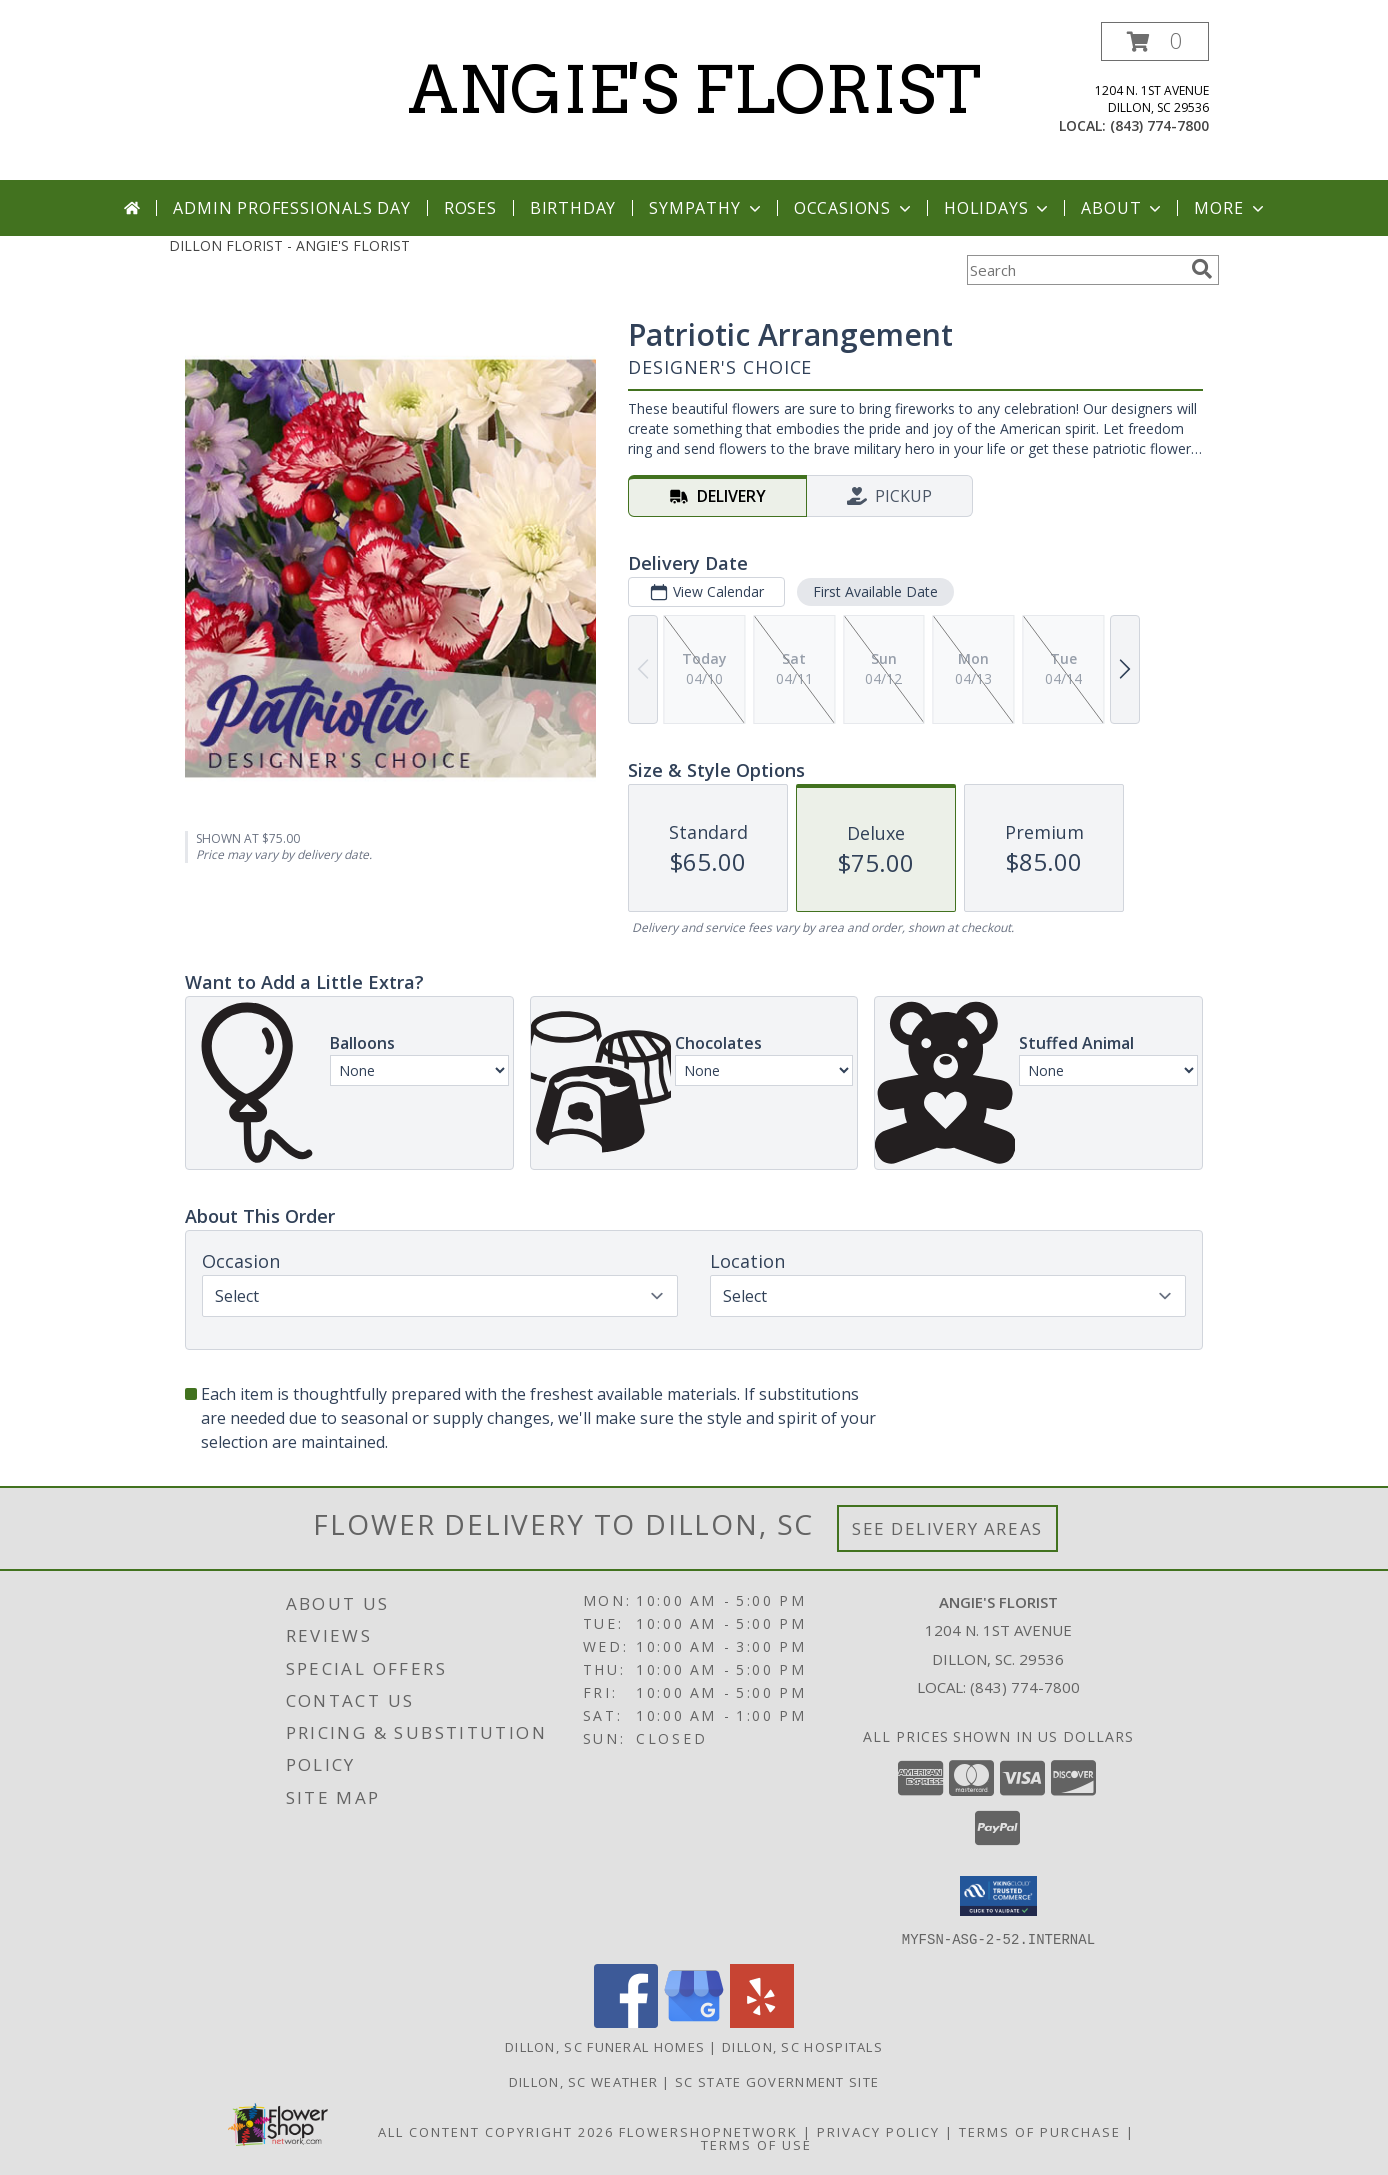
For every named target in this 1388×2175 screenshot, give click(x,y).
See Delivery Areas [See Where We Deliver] (947, 1528)
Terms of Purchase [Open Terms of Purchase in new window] (1040, 2131)
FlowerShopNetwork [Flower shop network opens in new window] (708, 2131)
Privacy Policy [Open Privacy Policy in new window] (878, 2131)
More (1230, 208)
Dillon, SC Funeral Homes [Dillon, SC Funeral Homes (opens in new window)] (605, 2046)
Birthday (573, 208)
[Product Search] (1075, 270)
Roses (470, 208)
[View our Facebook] (626, 2021)
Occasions (854, 208)
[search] (1202, 269)
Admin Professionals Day (291, 208)
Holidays (998, 208)
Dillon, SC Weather (583, 2081)
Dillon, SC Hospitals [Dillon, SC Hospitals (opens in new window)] (802, 2046)
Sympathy (706, 208)
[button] (1155, 41)
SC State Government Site (777, 2081)
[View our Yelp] (762, 2021)
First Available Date (875, 591)
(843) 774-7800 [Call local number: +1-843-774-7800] (1159, 125)
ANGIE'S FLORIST (694, 90)
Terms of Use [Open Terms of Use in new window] (756, 2144)
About (1123, 208)
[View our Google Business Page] (694, 2021)
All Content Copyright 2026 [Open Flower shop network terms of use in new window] (496, 2131)
